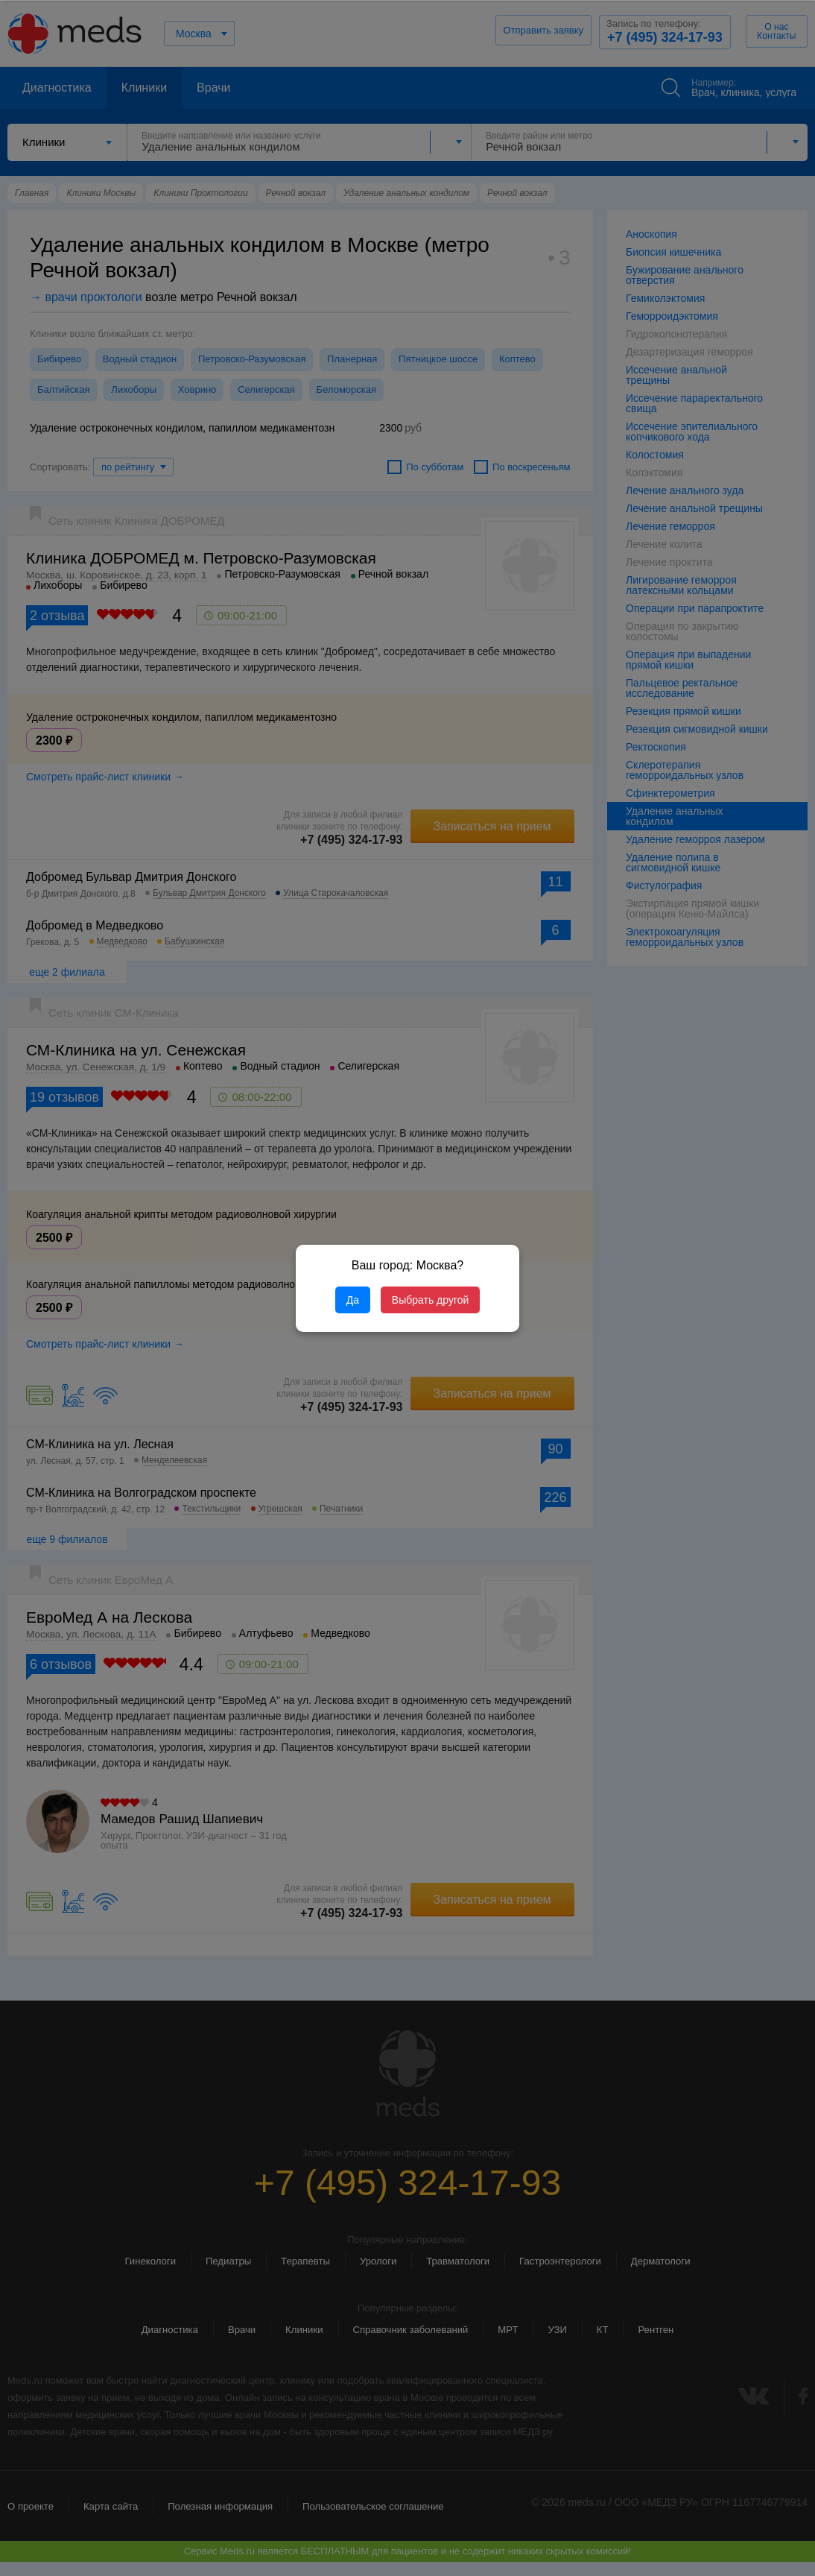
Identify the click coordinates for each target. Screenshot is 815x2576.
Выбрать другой (430, 1300)
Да (352, 1300)
